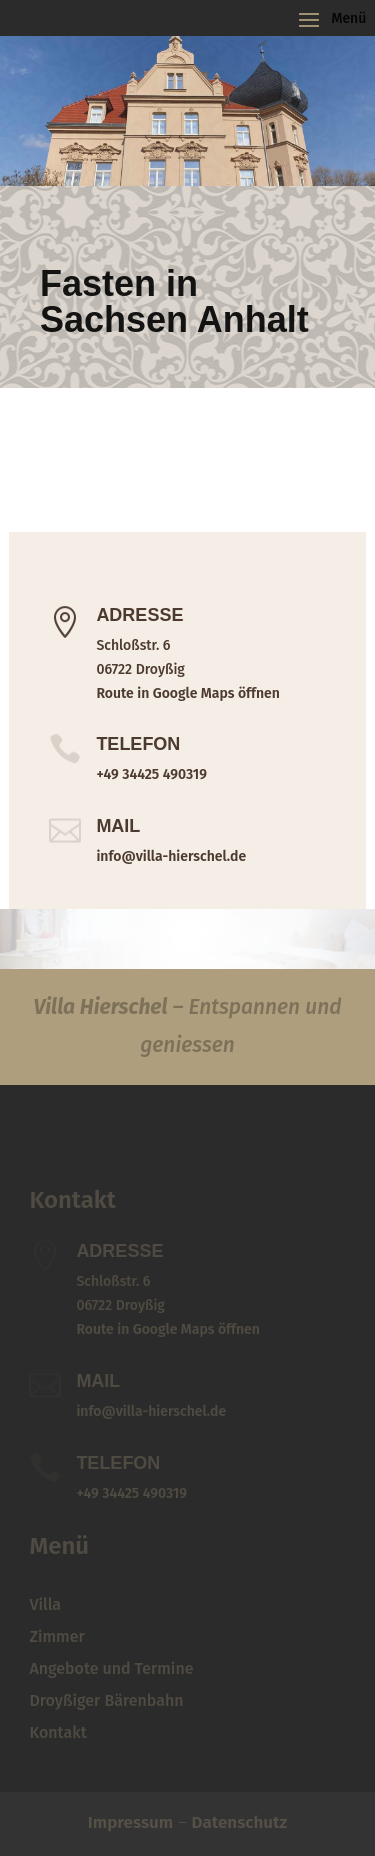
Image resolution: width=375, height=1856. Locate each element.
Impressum (130, 1822)
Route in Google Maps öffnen (187, 693)
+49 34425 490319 (151, 774)
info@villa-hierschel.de (171, 856)
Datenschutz (240, 1822)
